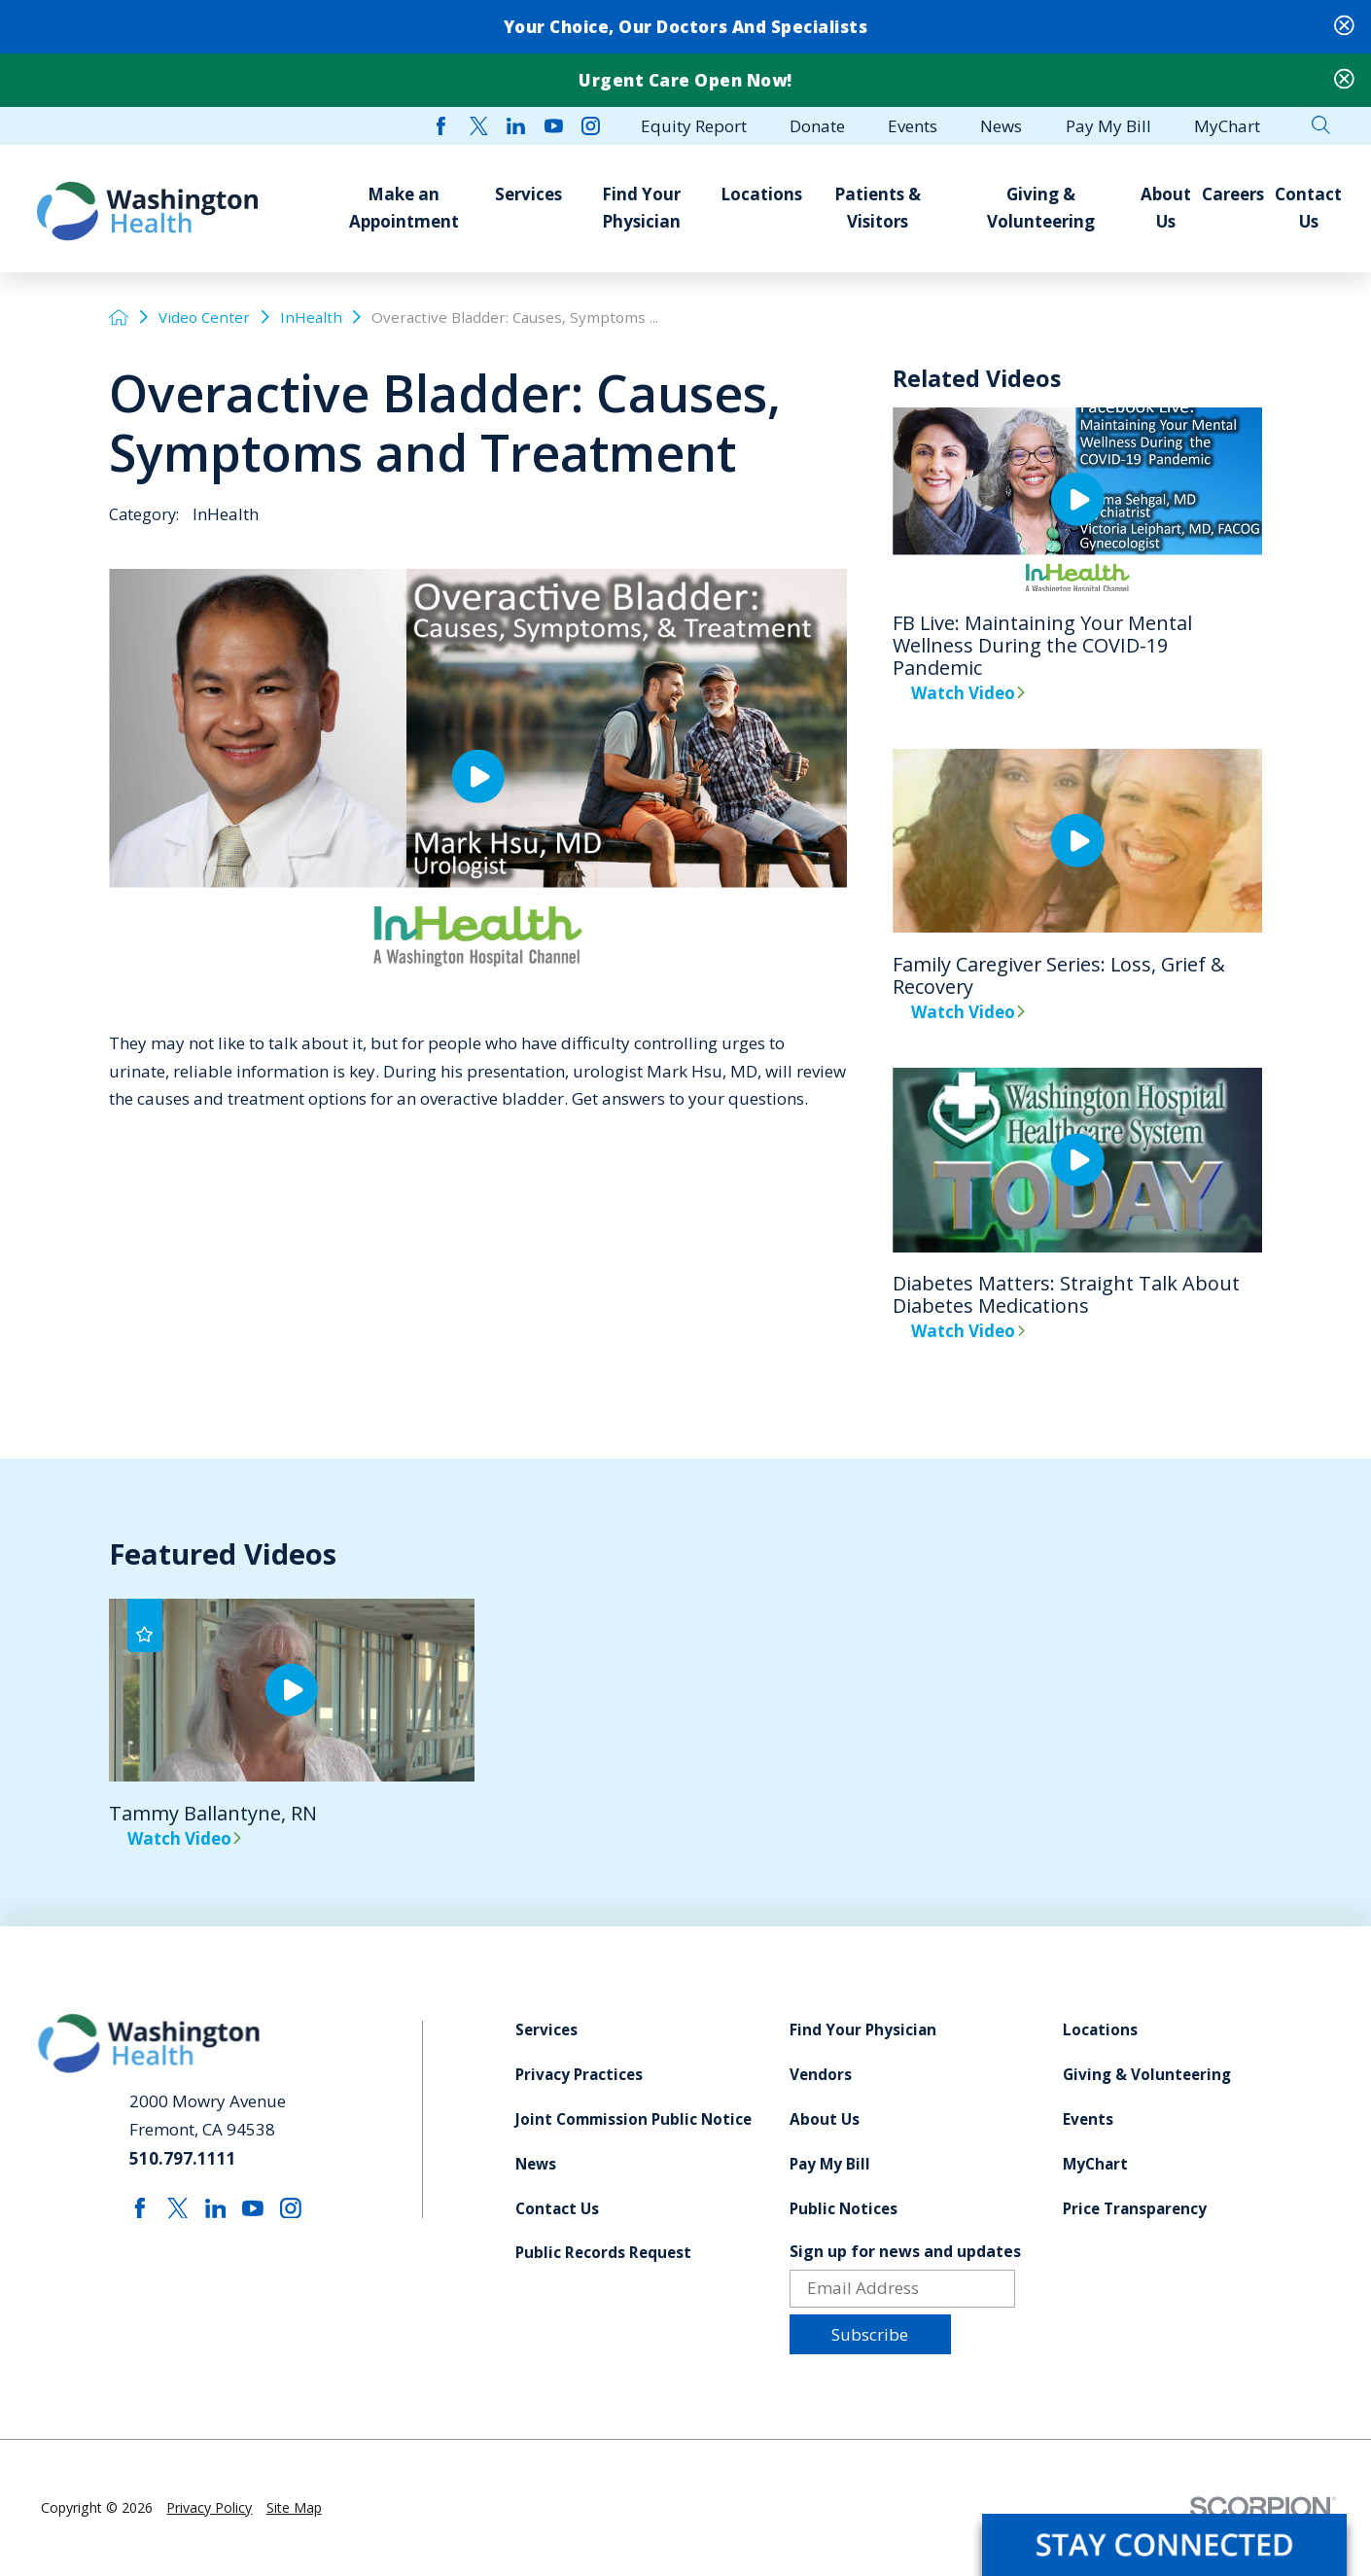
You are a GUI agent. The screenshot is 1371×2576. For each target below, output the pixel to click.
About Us (825, 2119)
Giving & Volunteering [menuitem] (1041, 207)
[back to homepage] (118, 317)
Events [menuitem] (912, 126)
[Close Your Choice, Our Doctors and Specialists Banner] (1344, 27)
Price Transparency (1135, 2209)
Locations (1100, 2030)
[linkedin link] (516, 126)
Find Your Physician (863, 2030)
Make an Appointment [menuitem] (404, 207)
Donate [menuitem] (817, 126)
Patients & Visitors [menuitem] (877, 207)
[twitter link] (479, 126)
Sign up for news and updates (905, 2251)
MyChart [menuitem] (1227, 126)
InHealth (311, 317)
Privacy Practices (579, 2074)
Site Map (294, 2507)
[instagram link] (590, 126)
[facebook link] (441, 126)
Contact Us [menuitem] (1308, 207)
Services (546, 2030)
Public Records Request (603, 2252)
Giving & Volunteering (1147, 2074)
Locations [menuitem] (761, 194)
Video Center (204, 317)
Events (1088, 2119)
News (535, 2164)
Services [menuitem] (528, 194)
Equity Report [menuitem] (694, 126)
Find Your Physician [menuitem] (641, 207)
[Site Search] (1321, 125)
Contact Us (557, 2209)
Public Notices (843, 2209)
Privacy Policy (209, 2507)
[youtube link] (554, 126)
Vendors (821, 2074)
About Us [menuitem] (1166, 207)
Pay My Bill (830, 2164)
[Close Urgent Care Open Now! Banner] (1344, 80)
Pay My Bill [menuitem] (1108, 126)
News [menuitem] (1001, 126)
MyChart (1095, 2164)
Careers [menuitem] (1233, 194)
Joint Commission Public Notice (633, 2119)
